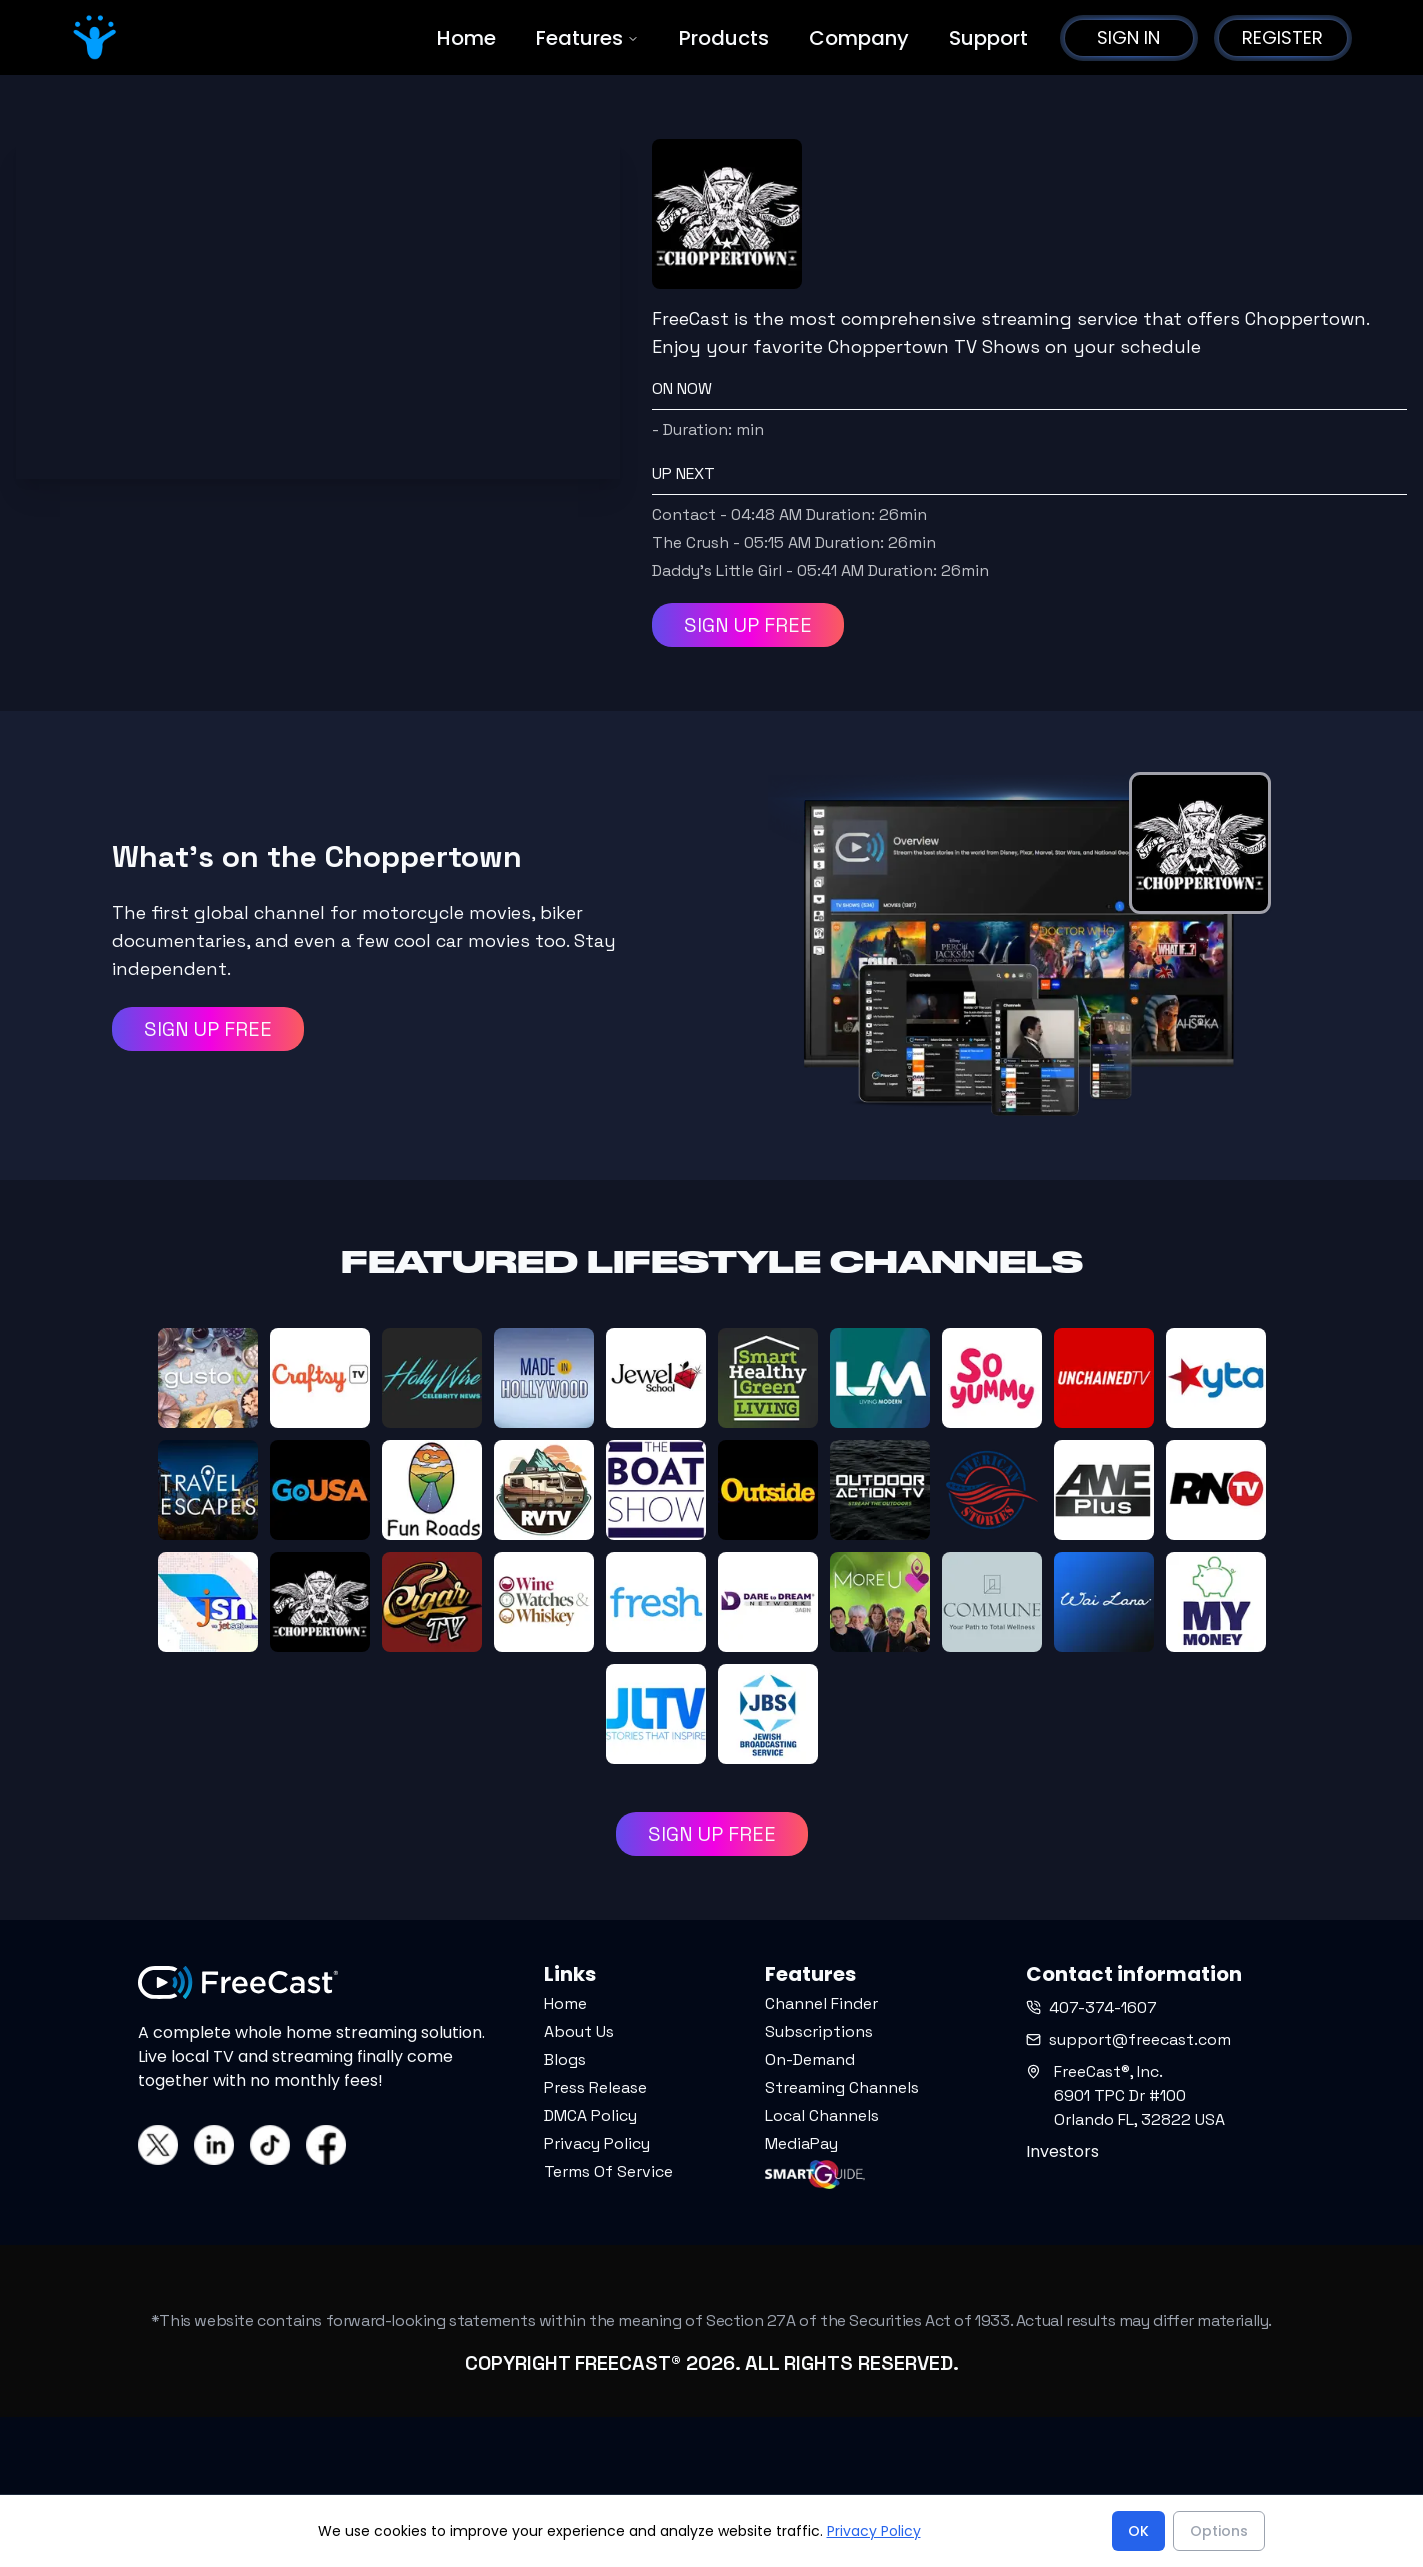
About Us (579, 2031)
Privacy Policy (597, 2143)
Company (859, 38)
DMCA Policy (590, 2115)
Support (988, 38)
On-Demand (810, 2059)
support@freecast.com (1128, 2039)
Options (1219, 2531)
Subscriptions (819, 2031)
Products (724, 38)
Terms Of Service (608, 2171)
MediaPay (801, 2143)
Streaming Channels (842, 2087)
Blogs (565, 2059)
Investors (1062, 2151)
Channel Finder (821, 2003)
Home (466, 38)
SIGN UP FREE (748, 625)
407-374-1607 (1091, 2007)
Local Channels (822, 2115)
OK (1138, 2531)
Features (587, 38)
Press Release (595, 2087)
